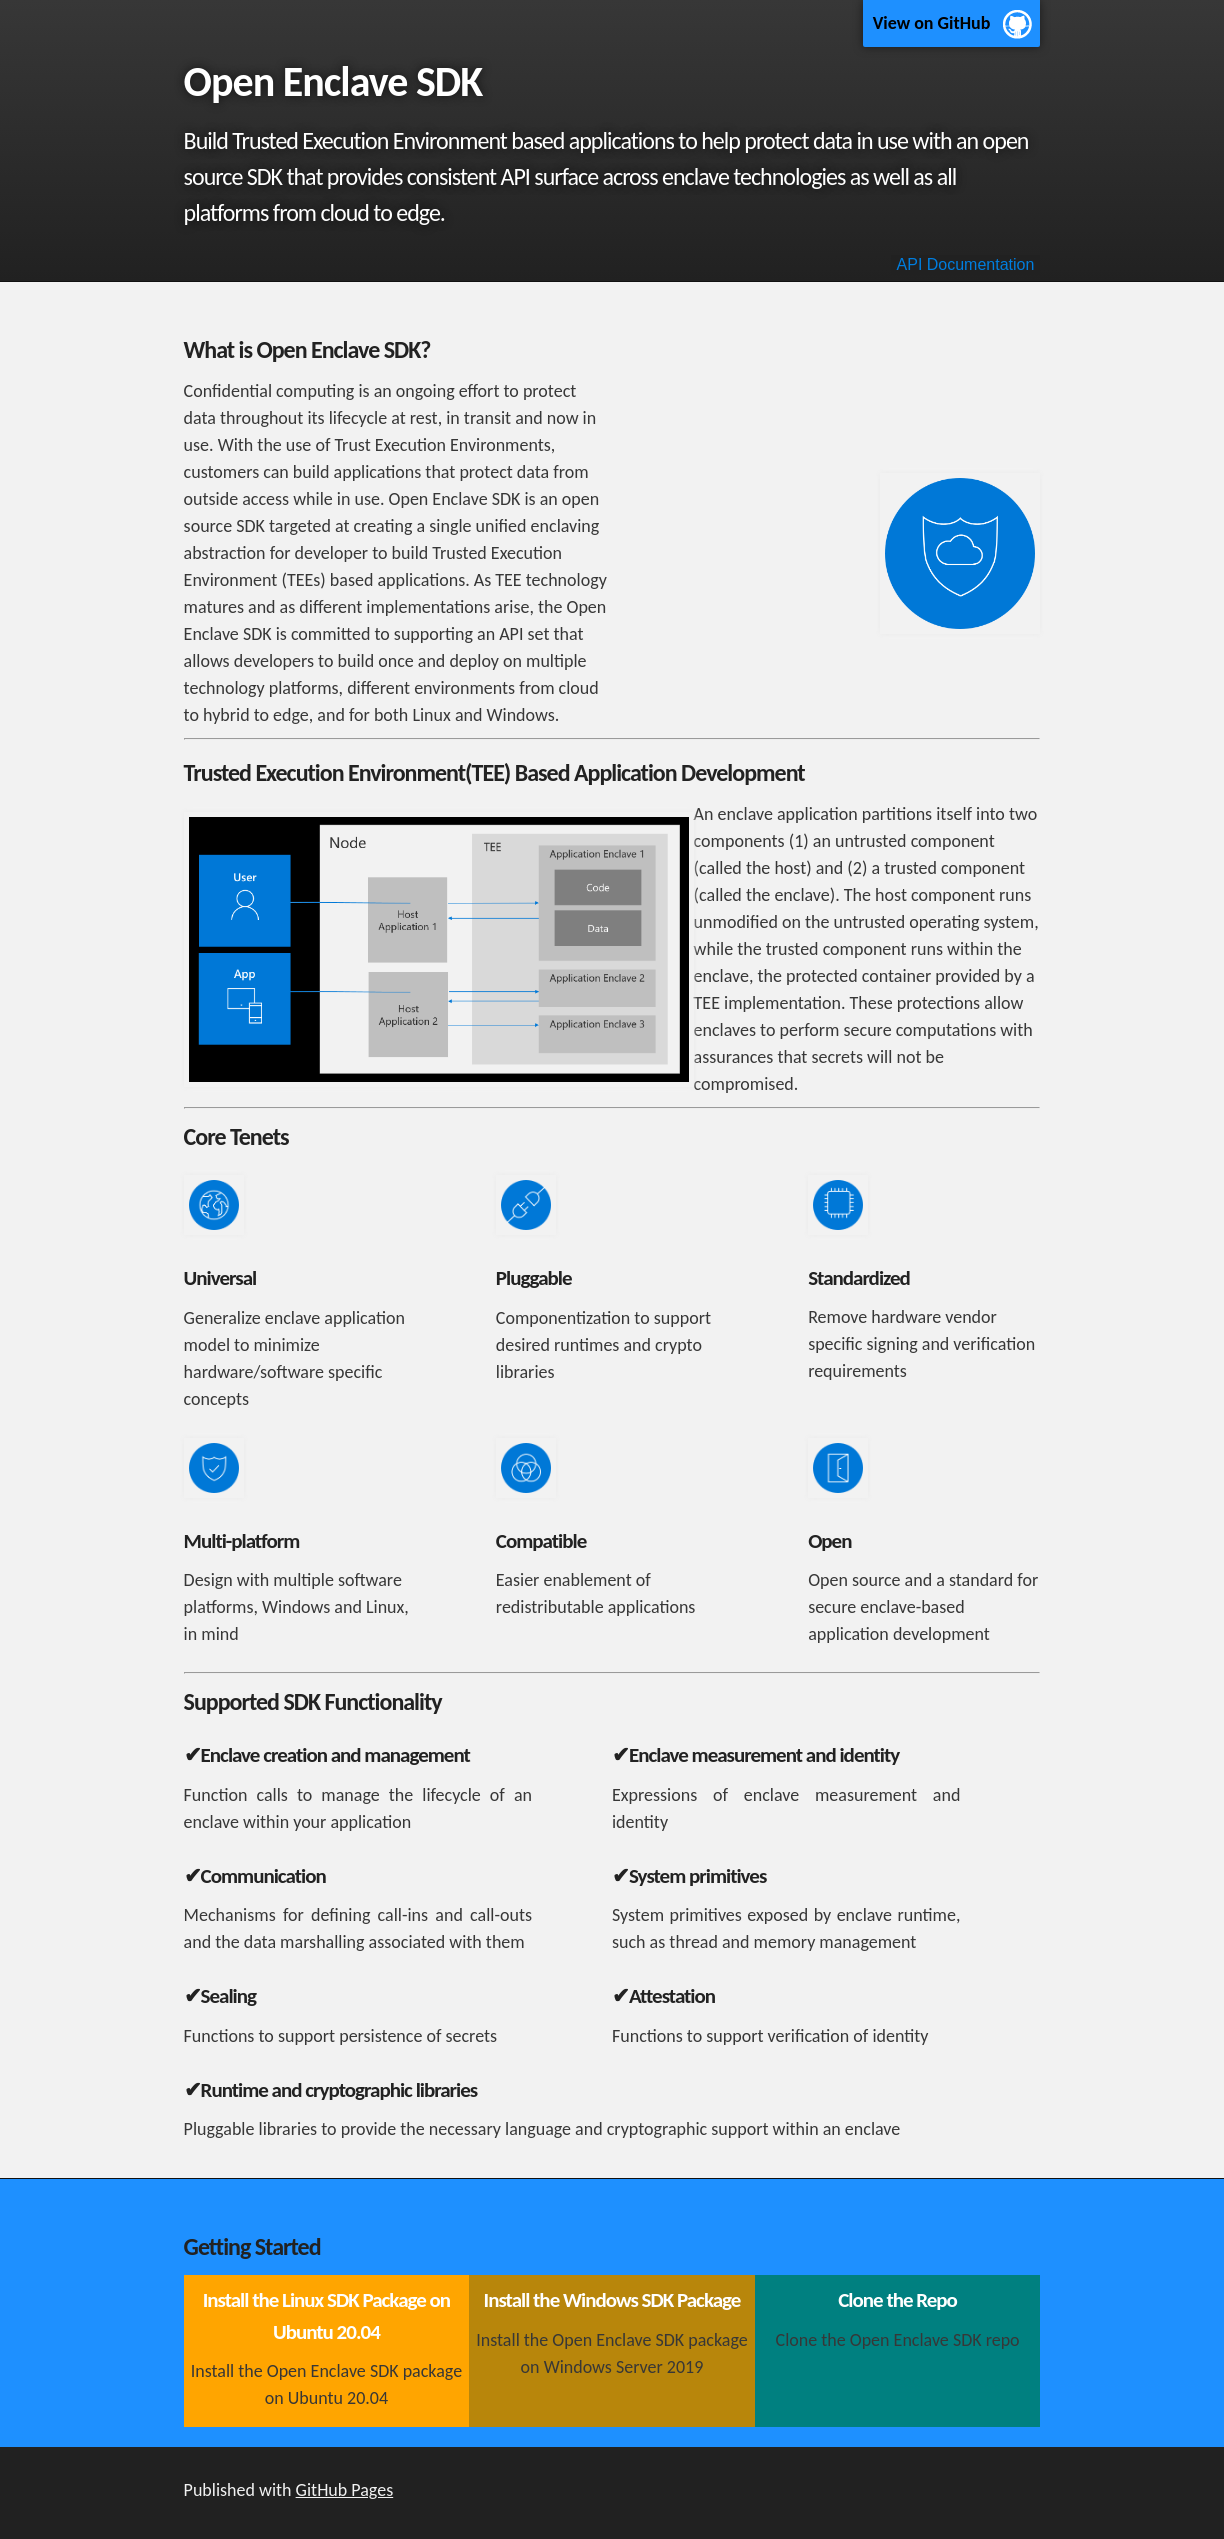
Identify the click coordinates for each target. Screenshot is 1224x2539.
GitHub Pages (345, 2490)
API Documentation (966, 264)
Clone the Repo (897, 2300)
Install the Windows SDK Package (612, 2300)
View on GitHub (932, 23)
